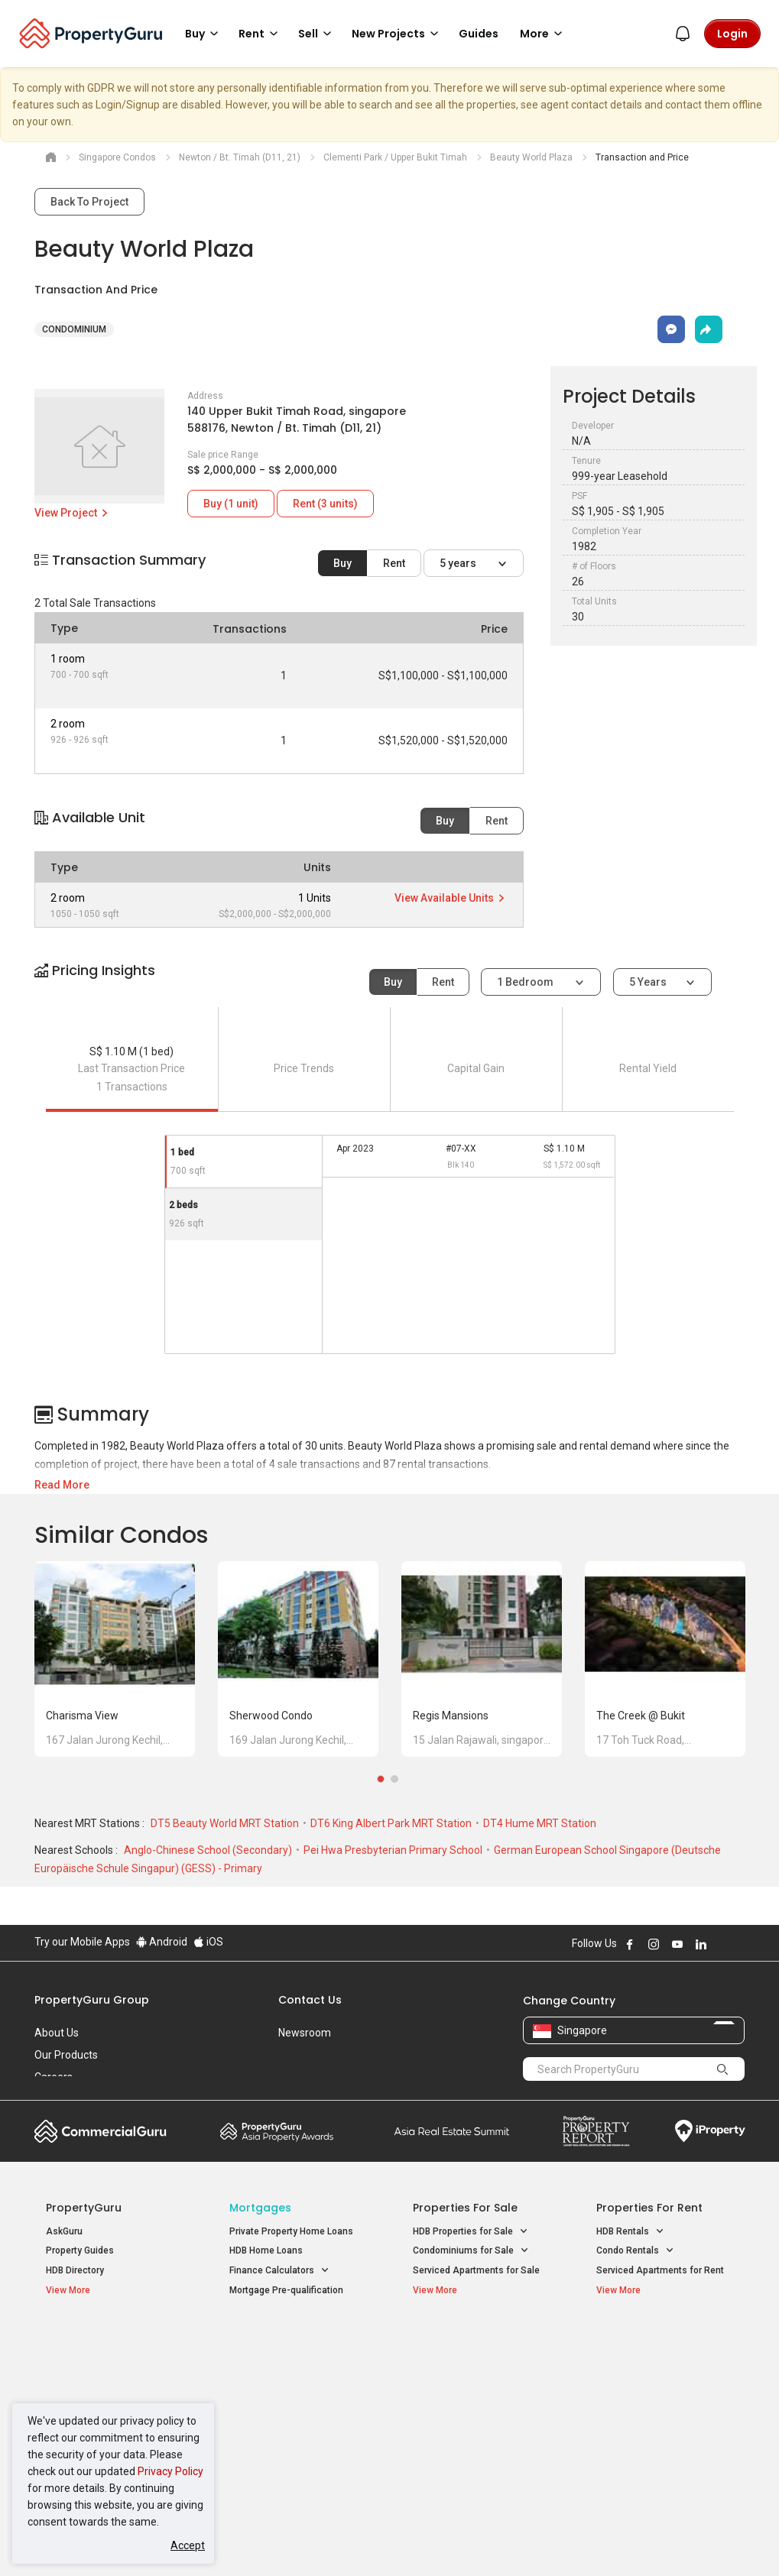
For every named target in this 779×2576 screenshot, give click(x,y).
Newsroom (304, 2033)
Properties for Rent (649, 2207)
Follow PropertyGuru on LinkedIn (701, 1944)
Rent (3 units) (325, 503)
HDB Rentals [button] (630, 2232)
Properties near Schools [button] (472, 2400)
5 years (459, 563)
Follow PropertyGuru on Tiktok (739, 1944)
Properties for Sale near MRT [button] (290, 2388)
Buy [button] (204, 33)
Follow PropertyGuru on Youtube (677, 1944)
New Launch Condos (89, 2363)
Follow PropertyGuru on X (722, 1944)
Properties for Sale (465, 2207)
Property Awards (277, 2131)
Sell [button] (317, 33)
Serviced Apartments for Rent (660, 2270)
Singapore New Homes (109, 2340)
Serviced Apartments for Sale (476, 2270)
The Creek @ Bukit (640, 1715)
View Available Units (450, 898)
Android (161, 1942)
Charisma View (82, 1715)
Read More (61, 1485)
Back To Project (89, 202)
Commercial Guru (100, 2131)
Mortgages (260, 2207)
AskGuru (64, 2231)
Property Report (596, 2131)
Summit (452, 2131)
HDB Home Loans (266, 2250)
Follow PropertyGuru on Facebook (630, 1944)
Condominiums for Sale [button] (471, 2251)
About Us (56, 2033)
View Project (72, 513)
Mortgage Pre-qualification (286, 2290)
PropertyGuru (84, 2207)
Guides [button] (478, 33)
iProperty (710, 2131)
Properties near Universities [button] (480, 2380)
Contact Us (310, 1999)
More (543, 33)
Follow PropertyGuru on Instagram (653, 1944)
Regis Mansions (450, 1715)
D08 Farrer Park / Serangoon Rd (663, 2450)
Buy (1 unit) (230, 503)
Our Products (66, 2055)
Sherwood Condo (271, 1715)
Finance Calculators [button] (279, 2271)
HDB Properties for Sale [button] (470, 2232)
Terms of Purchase (388, 2541)
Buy (342, 563)
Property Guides (80, 2250)
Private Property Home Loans (291, 2231)
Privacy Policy (170, 2471)
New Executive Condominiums (110, 2383)
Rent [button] (261, 33)
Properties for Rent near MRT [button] (291, 2423)
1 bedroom (526, 982)
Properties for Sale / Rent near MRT (285, 2348)
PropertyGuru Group (91, 1999)
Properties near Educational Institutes (473, 2348)
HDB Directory (75, 2270)
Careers (53, 2077)
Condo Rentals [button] (635, 2251)
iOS (208, 1942)
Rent (394, 563)
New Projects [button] (397, 33)
